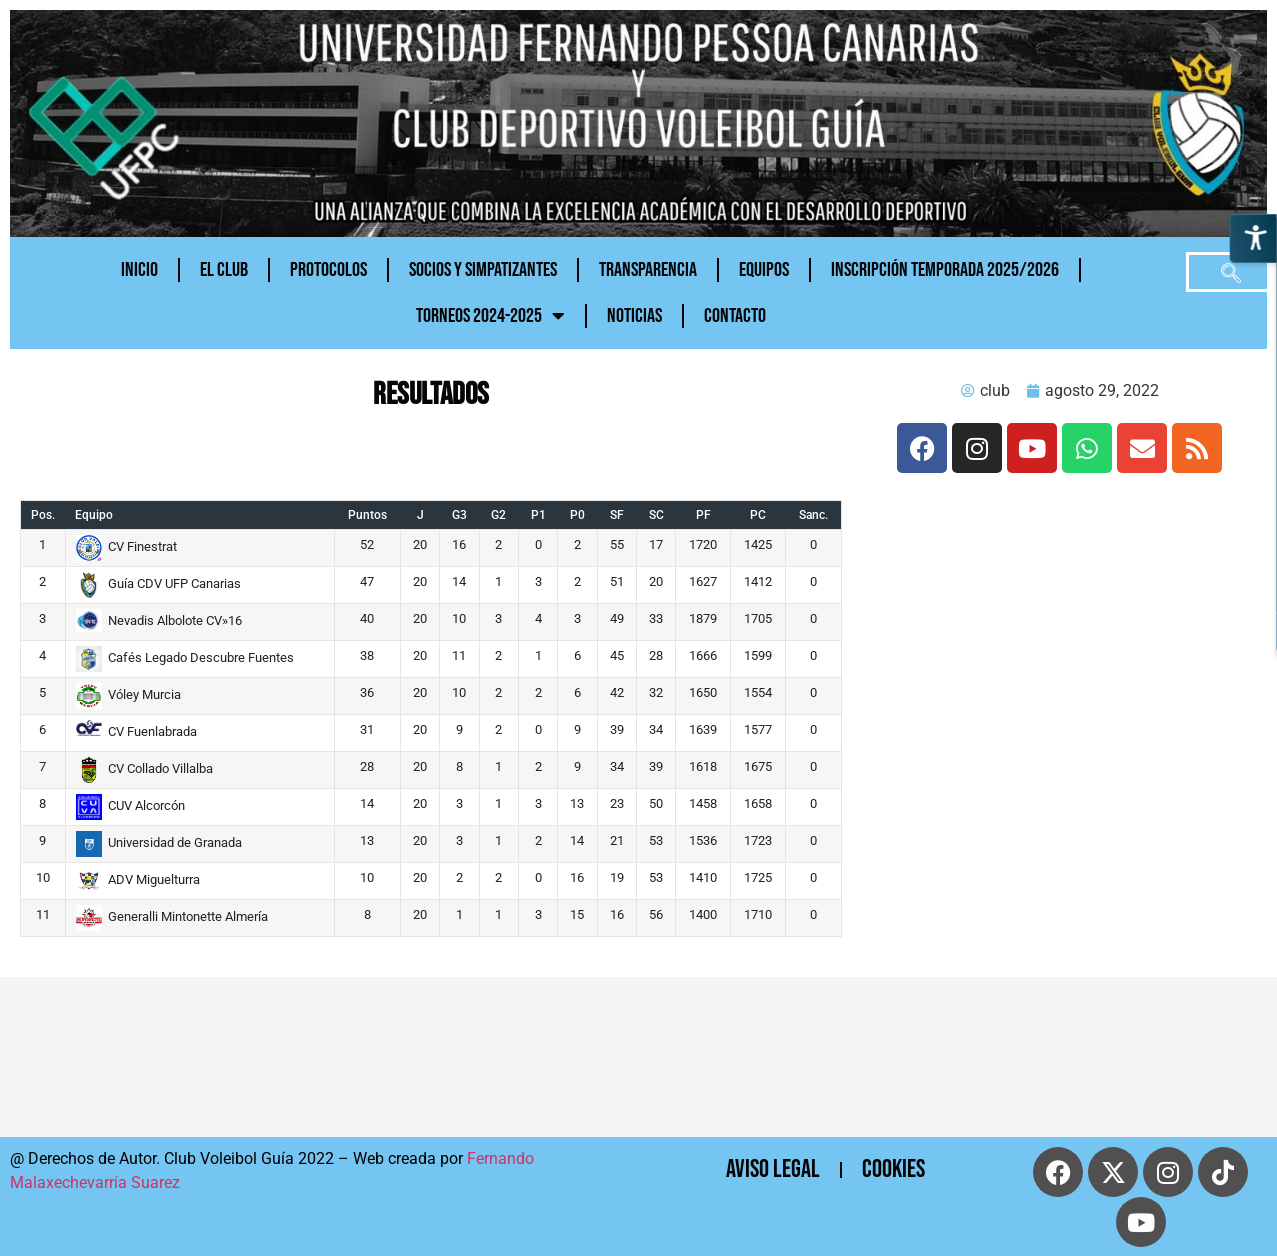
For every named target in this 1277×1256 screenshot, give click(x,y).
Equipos (764, 270)
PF (703, 515)
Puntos (367, 515)
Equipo (94, 515)
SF (617, 515)
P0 (577, 515)
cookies (893, 1169)
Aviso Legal (773, 1169)
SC (656, 515)
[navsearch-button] (1231, 272)
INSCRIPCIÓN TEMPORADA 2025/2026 (945, 270)
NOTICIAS (634, 316)
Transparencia (648, 270)
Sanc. (813, 515)
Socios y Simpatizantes (483, 270)
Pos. (43, 515)
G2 (498, 515)
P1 (538, 515)
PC (758, 515)
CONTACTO (735, 316)
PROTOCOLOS (328, 270)
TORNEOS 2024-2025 (490, 316)
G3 (459, 515)
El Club (224, 270)
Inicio (139, 270)
